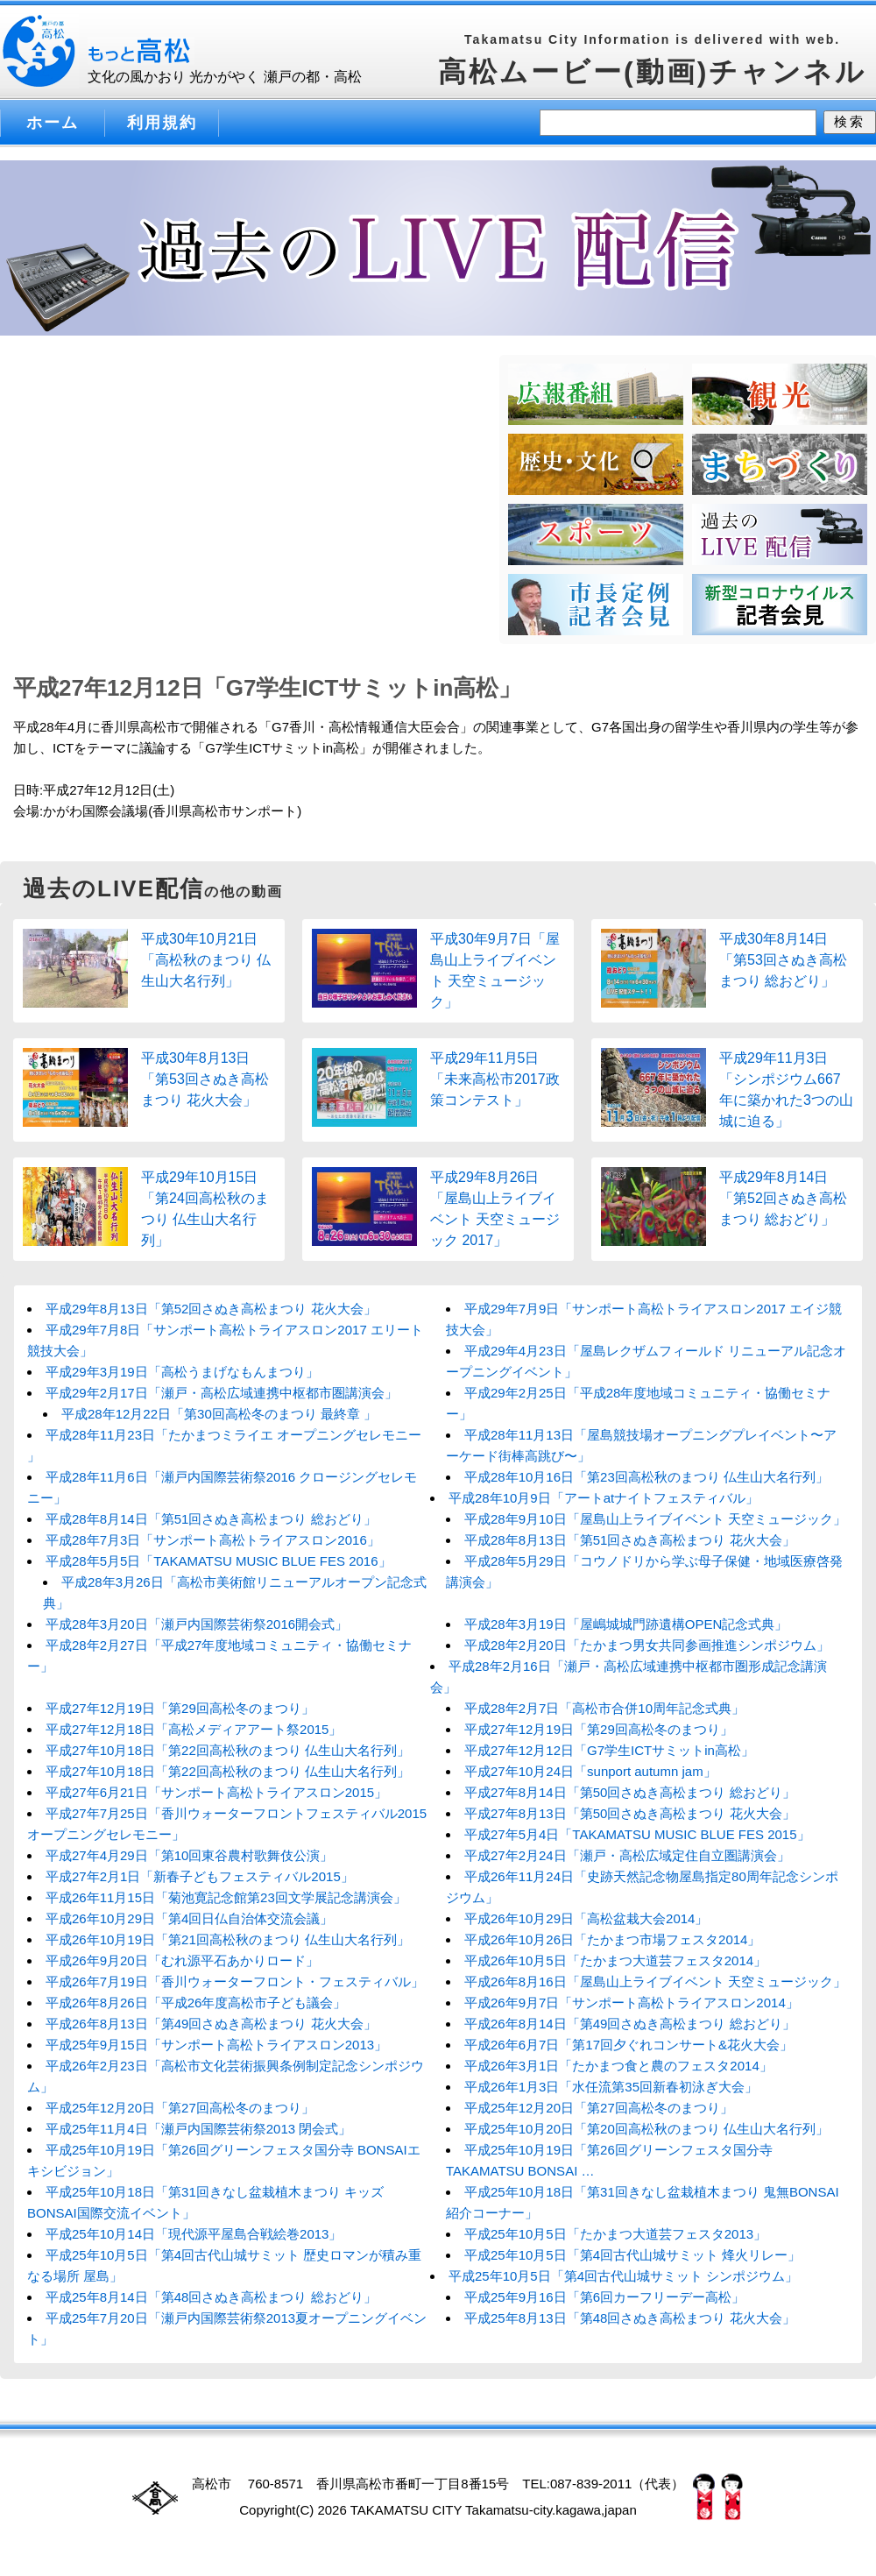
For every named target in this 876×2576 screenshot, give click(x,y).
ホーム (52, 122)
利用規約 (162, 122)
